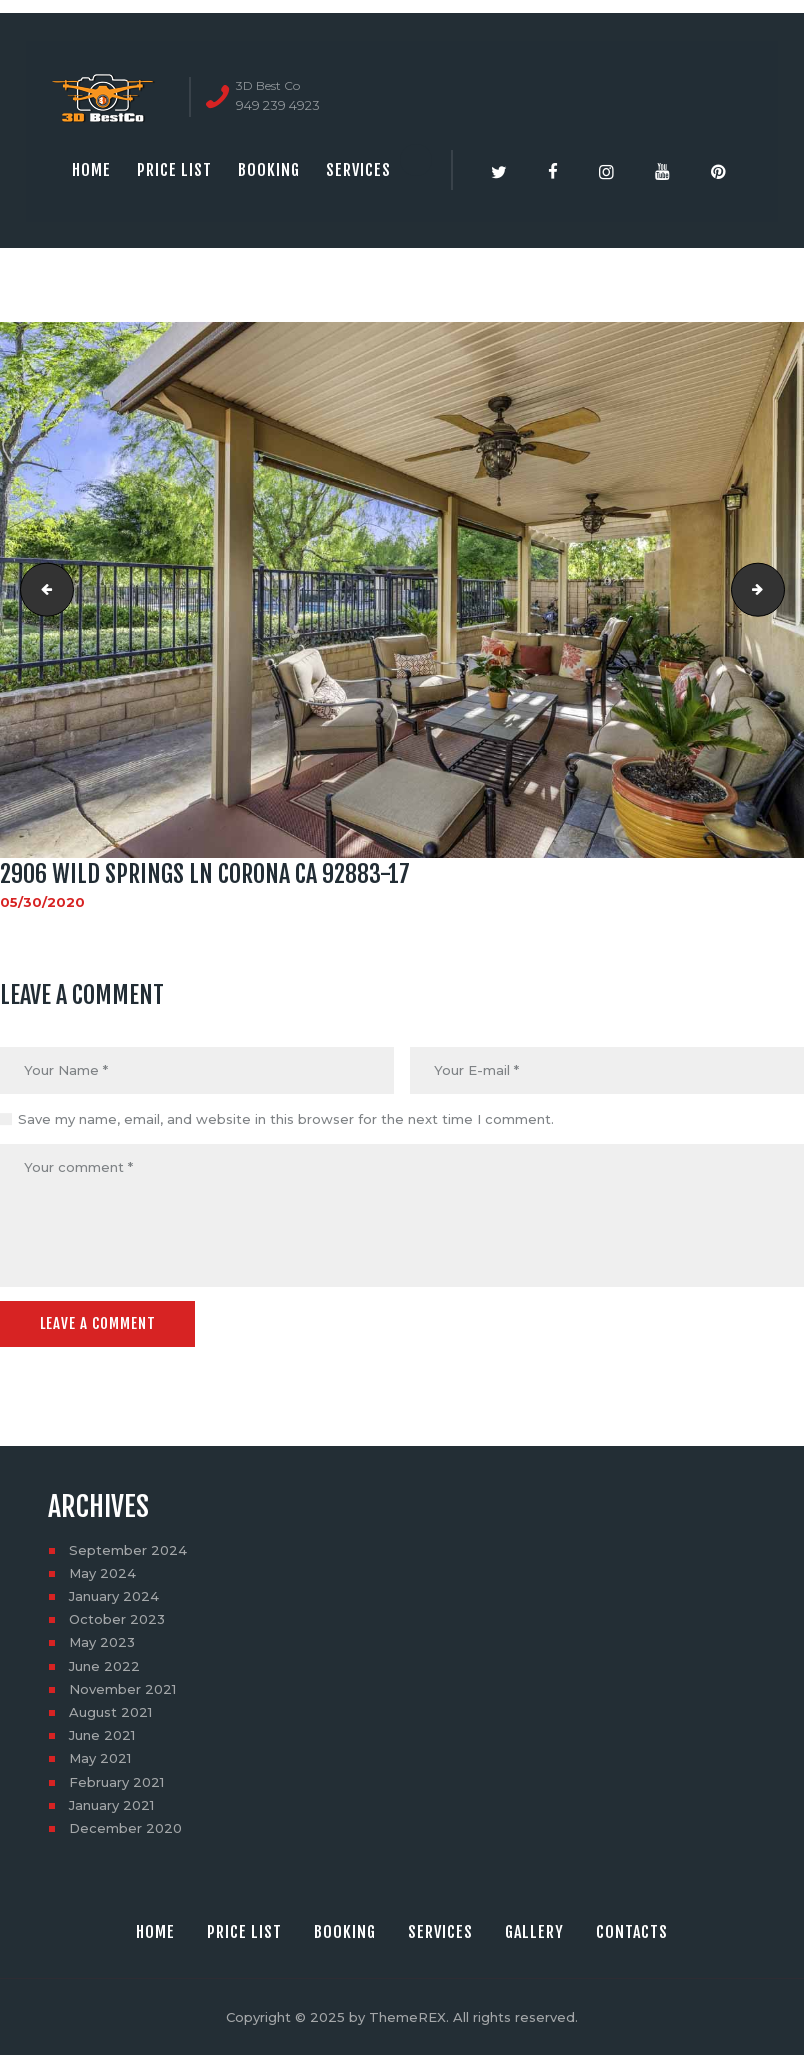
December (125, 1828)
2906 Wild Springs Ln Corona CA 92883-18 (778, 590)
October (117, 1619)
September (128, 1549)
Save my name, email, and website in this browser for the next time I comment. (286, 1119)
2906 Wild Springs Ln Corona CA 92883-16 (41, 590)
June (104, 1665)
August (110, 1712)
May (102, 1573)
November (122, 1689)
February (116, 1781)
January (114, 1596)
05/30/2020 (42, 902)
